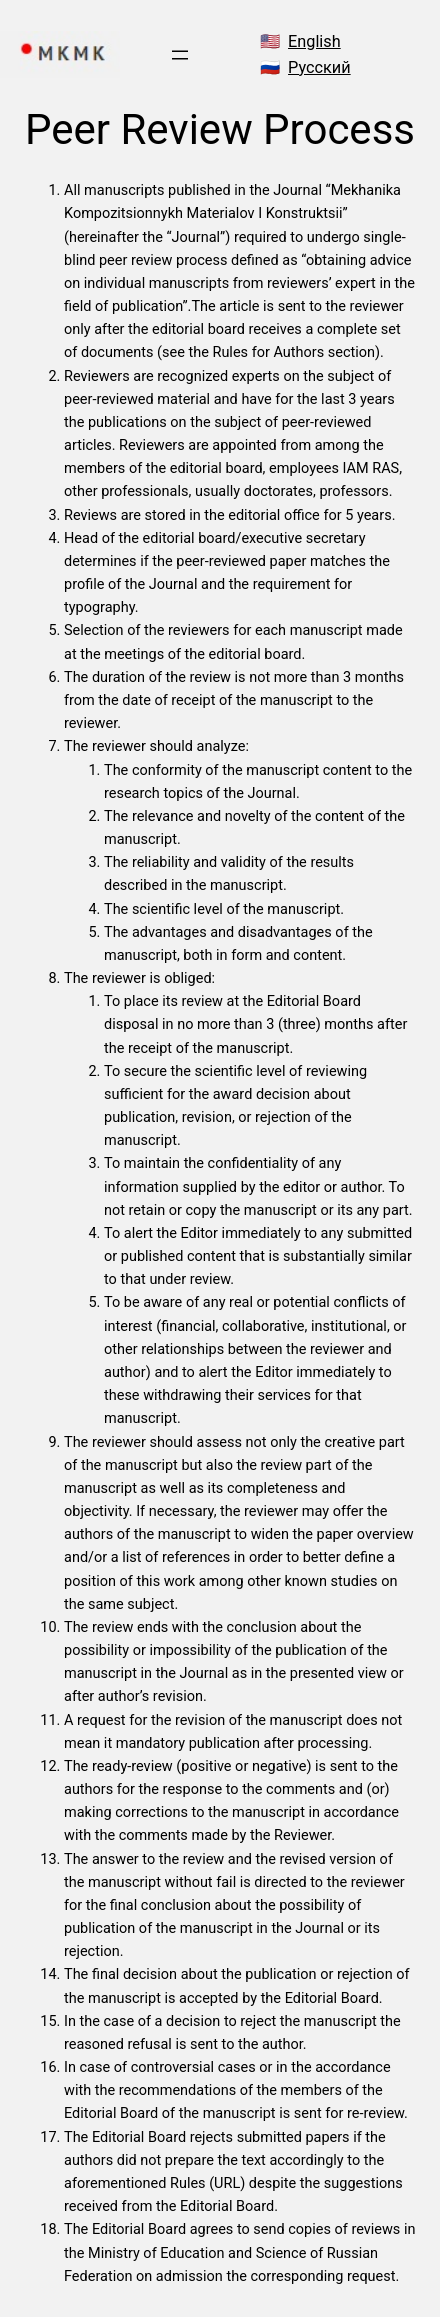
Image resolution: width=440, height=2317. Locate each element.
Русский (319, 67)
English (314, 41)
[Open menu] (180, 55)
